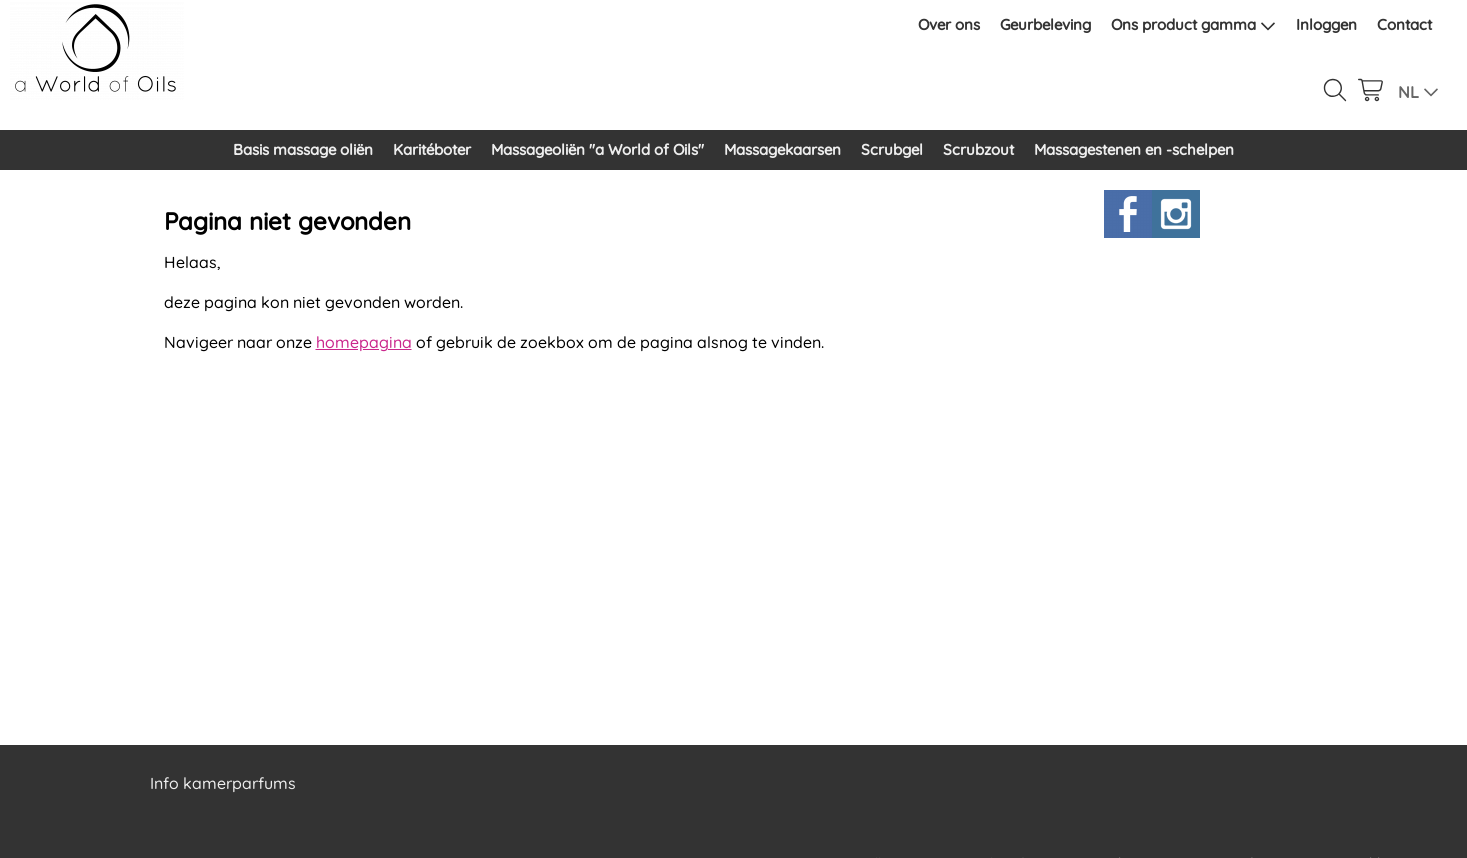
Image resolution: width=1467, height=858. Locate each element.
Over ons (949, 24)
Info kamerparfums (223, 783)
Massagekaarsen (782, 149)
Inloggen (1326, 24)
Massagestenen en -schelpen (1134, 149)
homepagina (364, 342)
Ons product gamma (1193, 24)
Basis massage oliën (303, 149)
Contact (1404, 24)
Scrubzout (978, 149)
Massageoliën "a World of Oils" (597, 149)
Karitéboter (432, 149)
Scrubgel (892, 149)
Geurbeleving (1045, 24)
